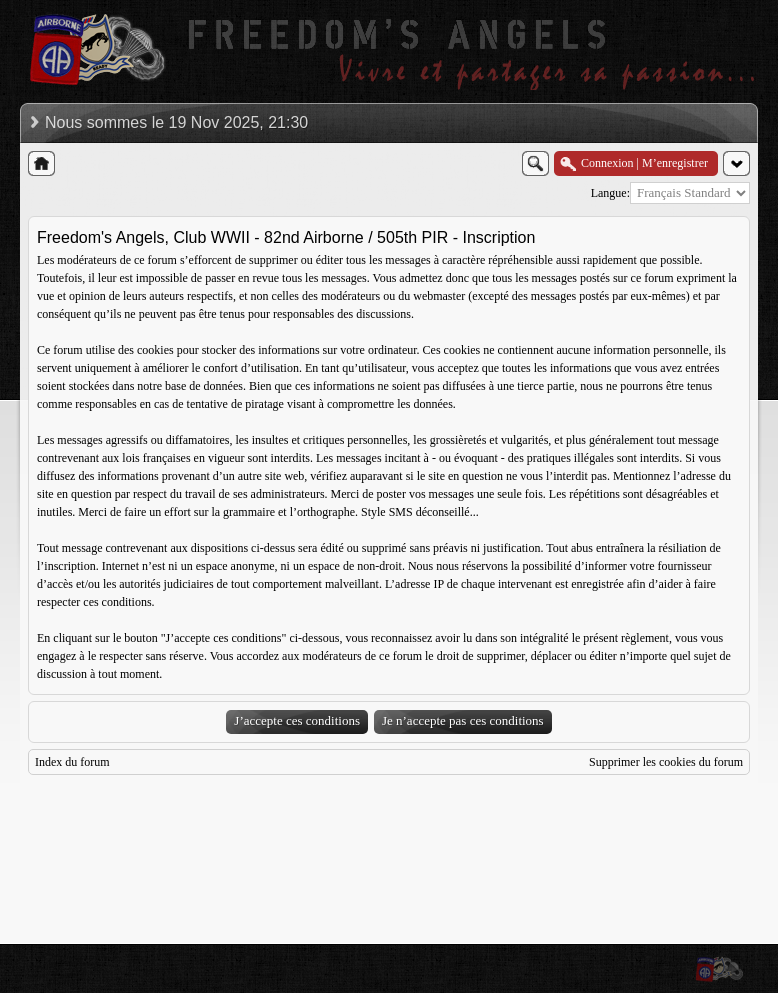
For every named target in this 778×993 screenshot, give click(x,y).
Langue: (610, 193)
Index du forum (72, 762)
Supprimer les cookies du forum (666, 762)
